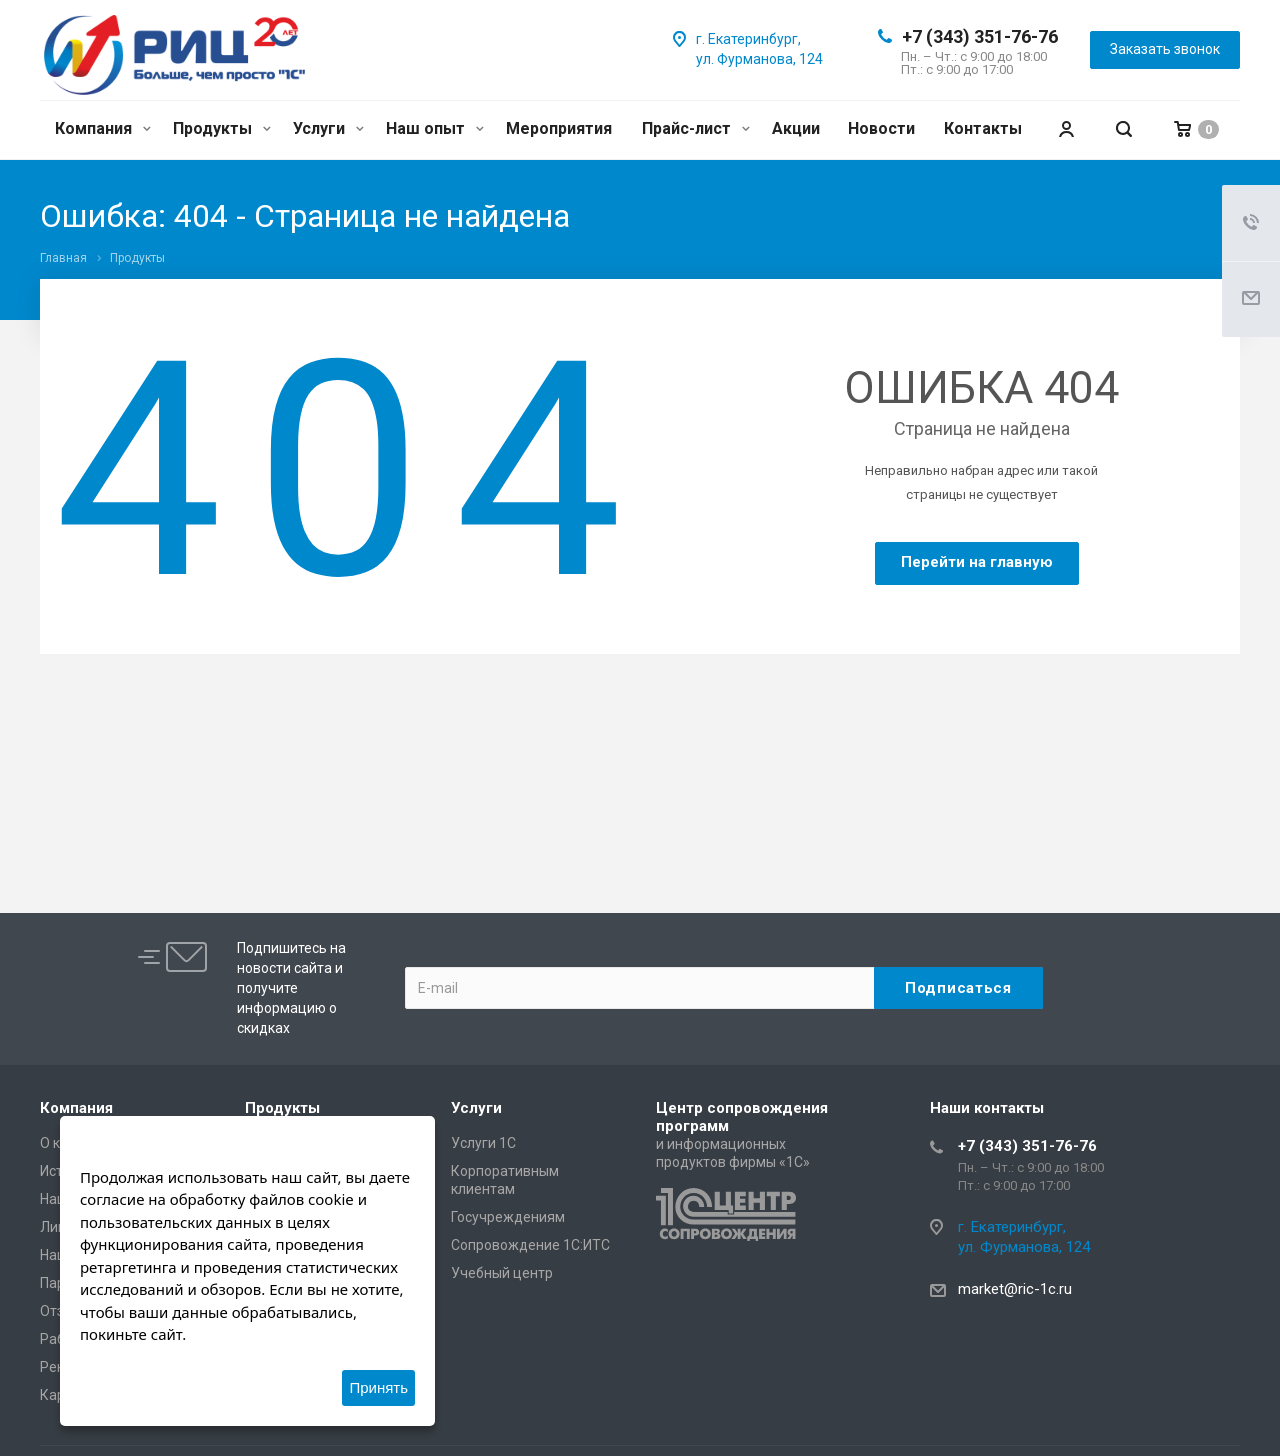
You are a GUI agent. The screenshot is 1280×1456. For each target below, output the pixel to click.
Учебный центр (502, 1273)
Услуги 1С (483, 1143)
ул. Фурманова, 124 (759, 59)
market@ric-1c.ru (1015, 1289)
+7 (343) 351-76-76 (980, 36)
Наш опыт (435, 128)
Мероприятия (559, 128)
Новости (881, 128)
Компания (103, 128)
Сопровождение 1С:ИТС (530, 1245)
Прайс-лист (696, 128)
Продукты (222, 128)
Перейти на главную (977, 562)
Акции (796, 128)
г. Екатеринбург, (748, 39)
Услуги (328, 128)
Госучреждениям (508, 1217)
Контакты (983, 128)
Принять (378, 1387)
